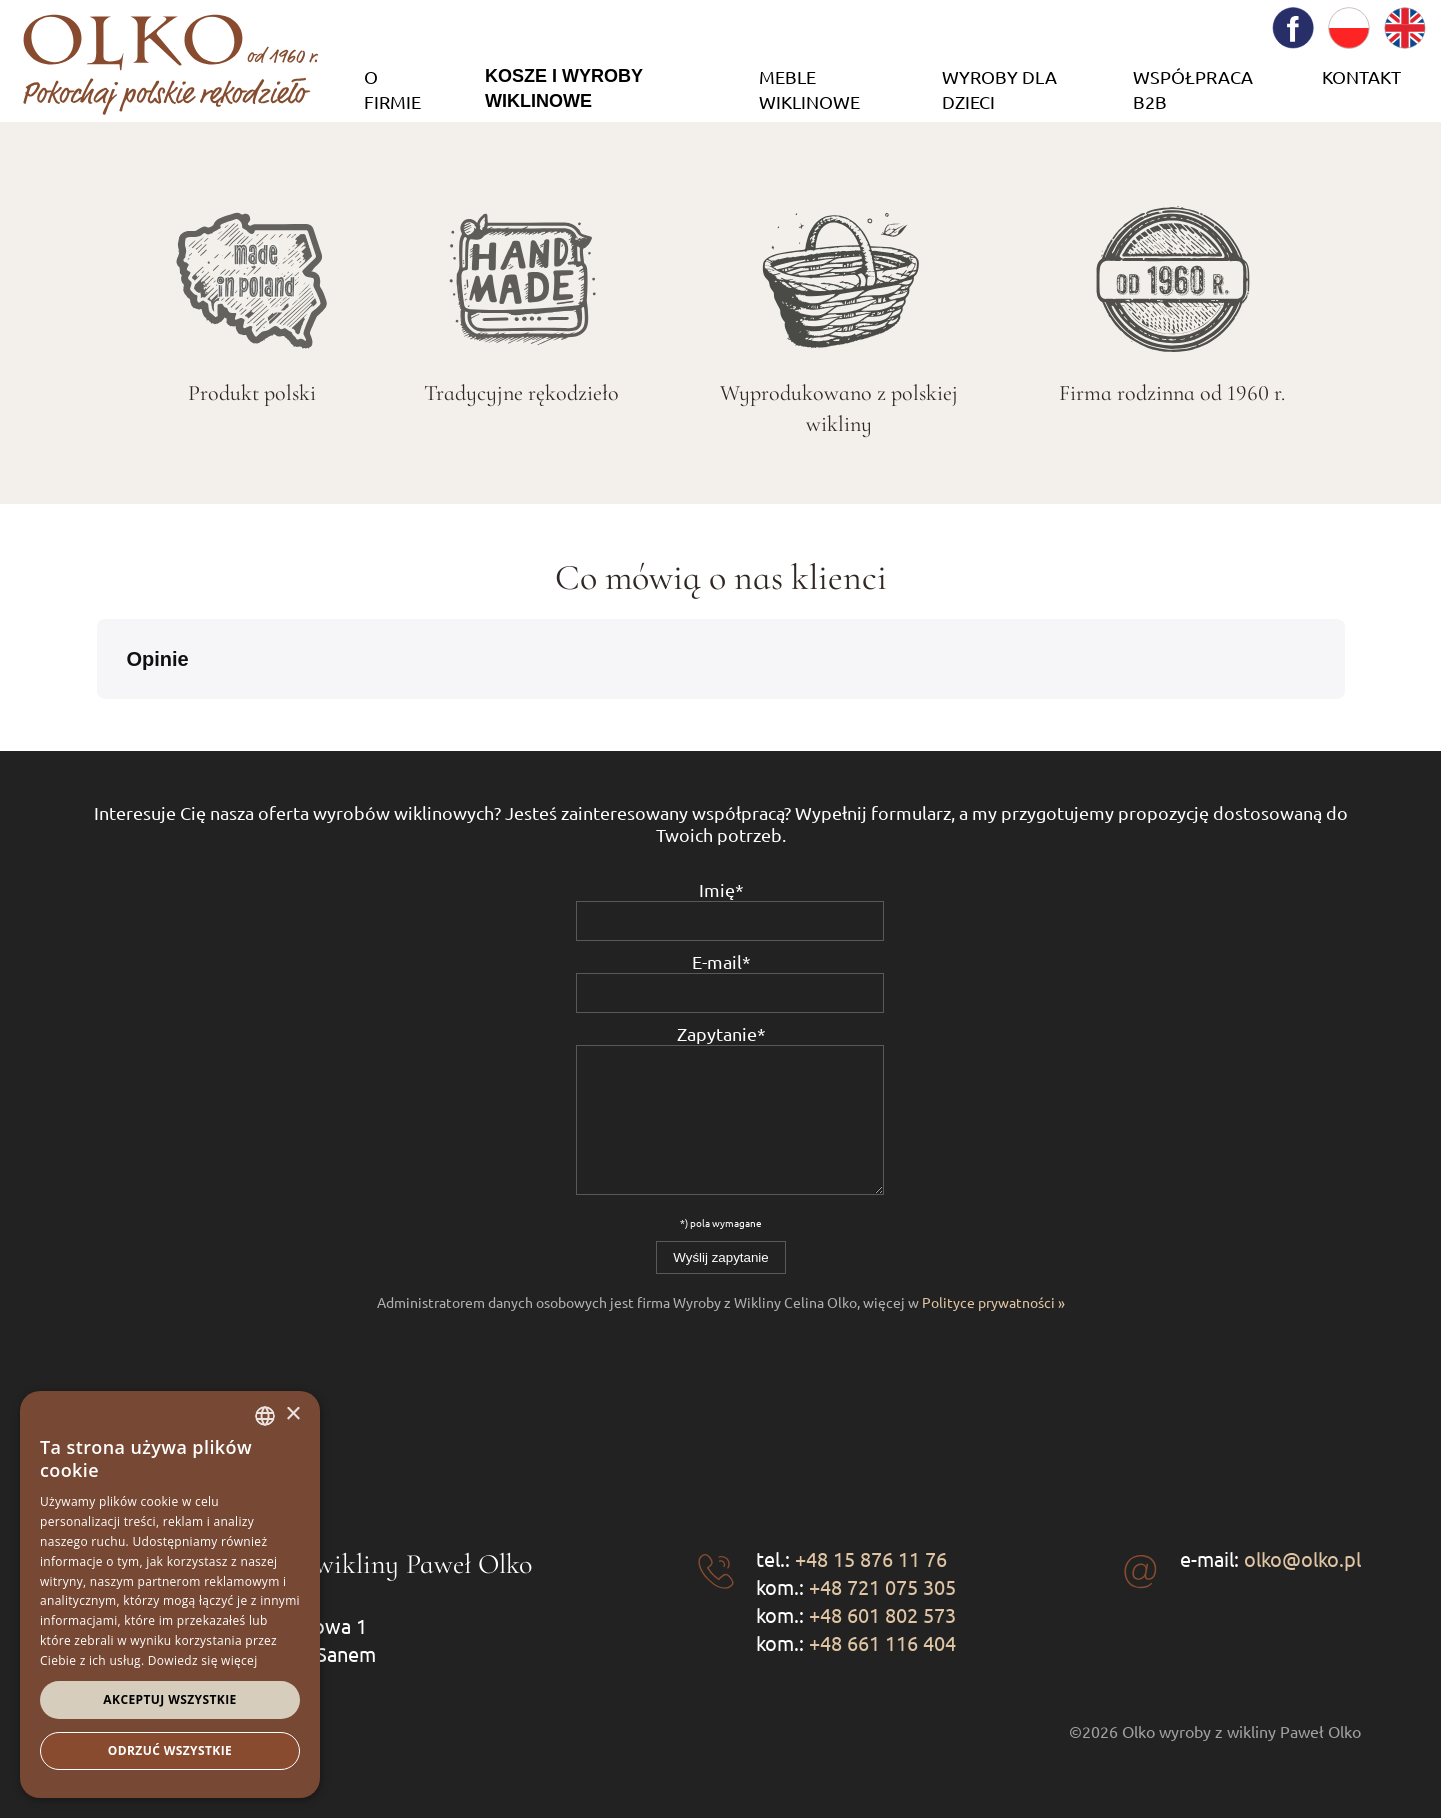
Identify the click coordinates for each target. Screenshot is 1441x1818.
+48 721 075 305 (882, 1586)
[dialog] (170, 1594)
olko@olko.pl (1302, 1558)
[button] (97, 719)
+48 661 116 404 (882, 1642)
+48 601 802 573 (882, 1614)
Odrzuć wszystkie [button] (170, 1750)
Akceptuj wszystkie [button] (169, 1699)
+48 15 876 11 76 (871, 1558)
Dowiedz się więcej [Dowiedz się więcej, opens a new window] (203, 1660)
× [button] (292, 1414)
